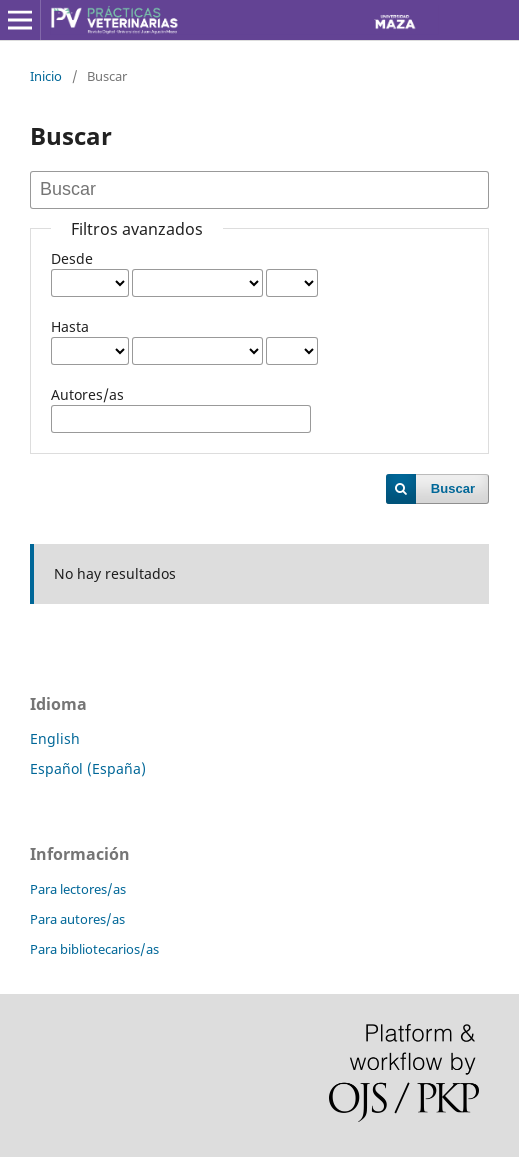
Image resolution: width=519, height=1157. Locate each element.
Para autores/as (77, 919)
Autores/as (87, 394)
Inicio (46, 76)
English (55, 738)
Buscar (453, 488)
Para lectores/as (78, 889)
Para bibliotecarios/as (94, 949)
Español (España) (88, 768)
